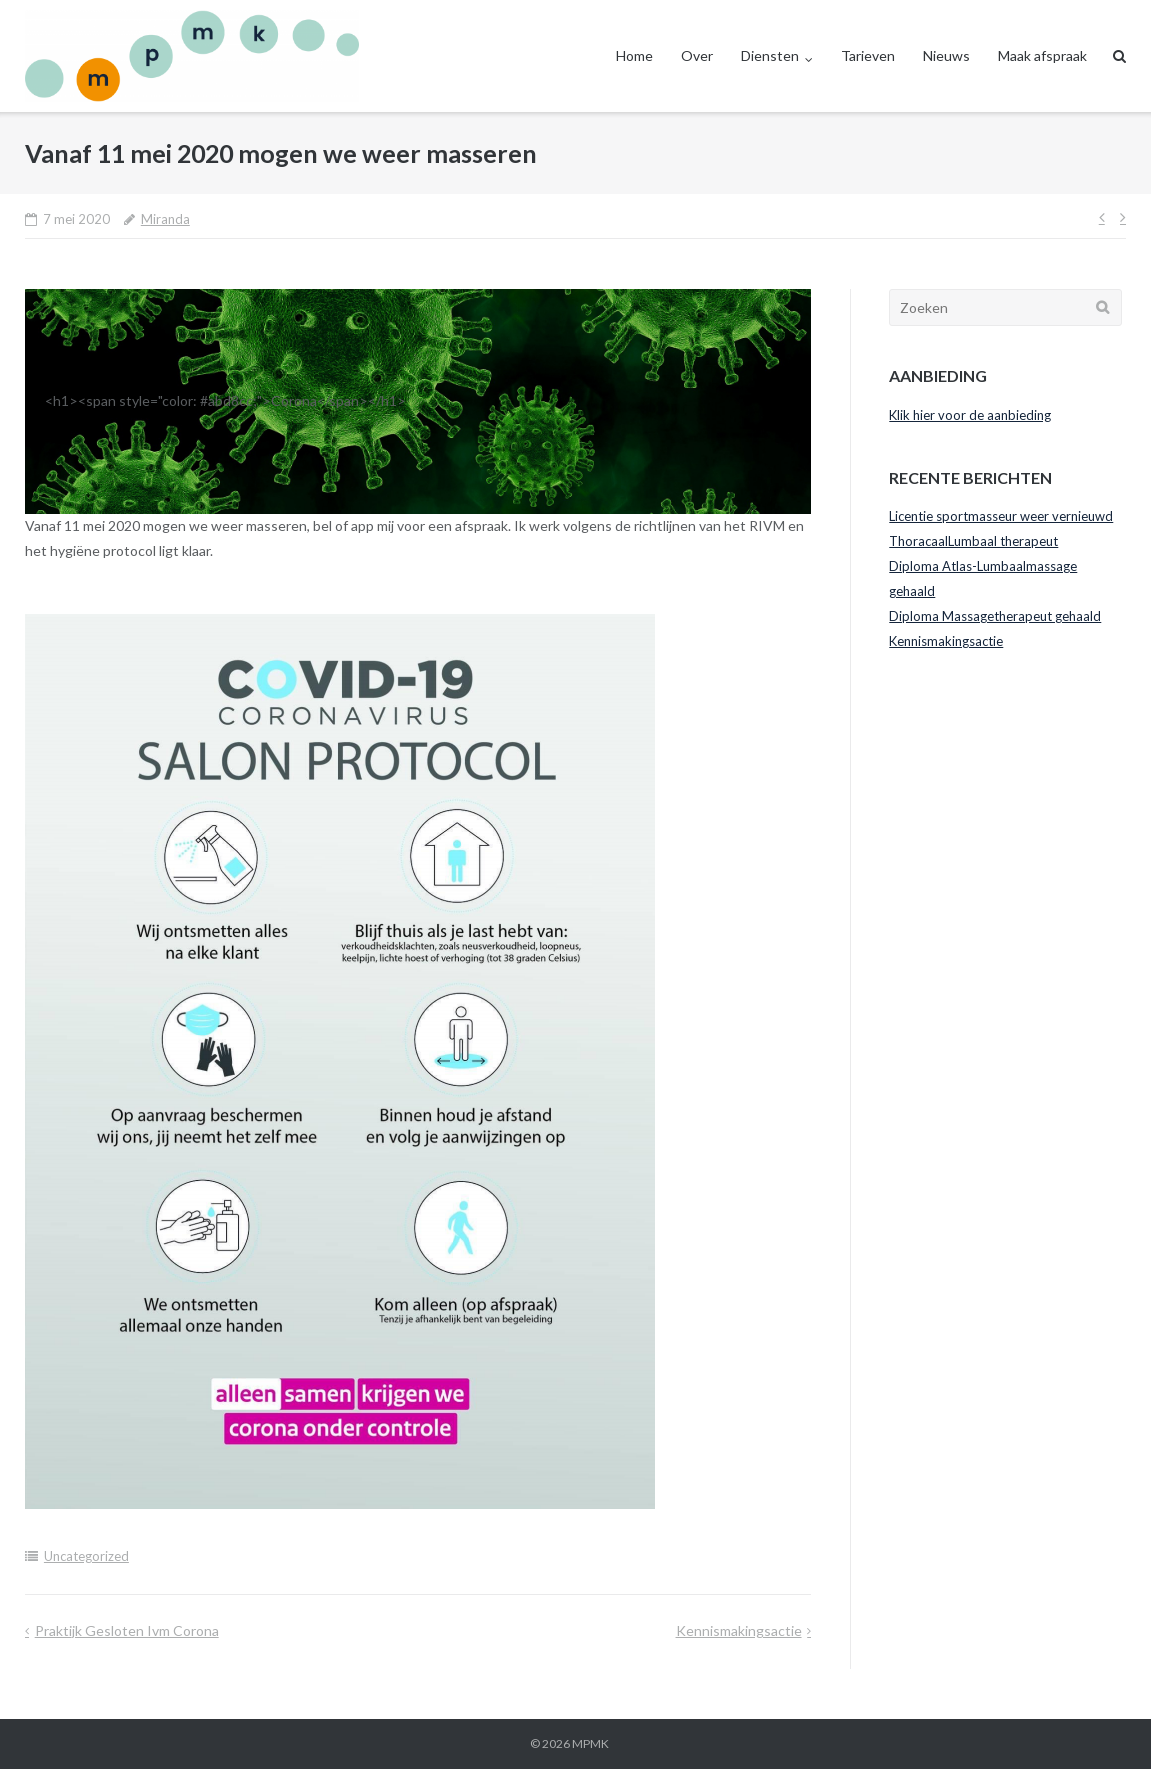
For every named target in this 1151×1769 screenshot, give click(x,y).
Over (697, 55)
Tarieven (868, 55)
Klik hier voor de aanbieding (970, 415)
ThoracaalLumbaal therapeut (973, 541)
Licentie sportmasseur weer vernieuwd (1001, 516)
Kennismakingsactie (739, 1630)
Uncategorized (86, 1556)
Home (634, 55)
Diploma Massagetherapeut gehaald (995, 616)
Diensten (770, 55)
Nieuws (946, 55)
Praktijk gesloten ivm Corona (127, 1630)
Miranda (165, 219)
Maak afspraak (1042, 55)
